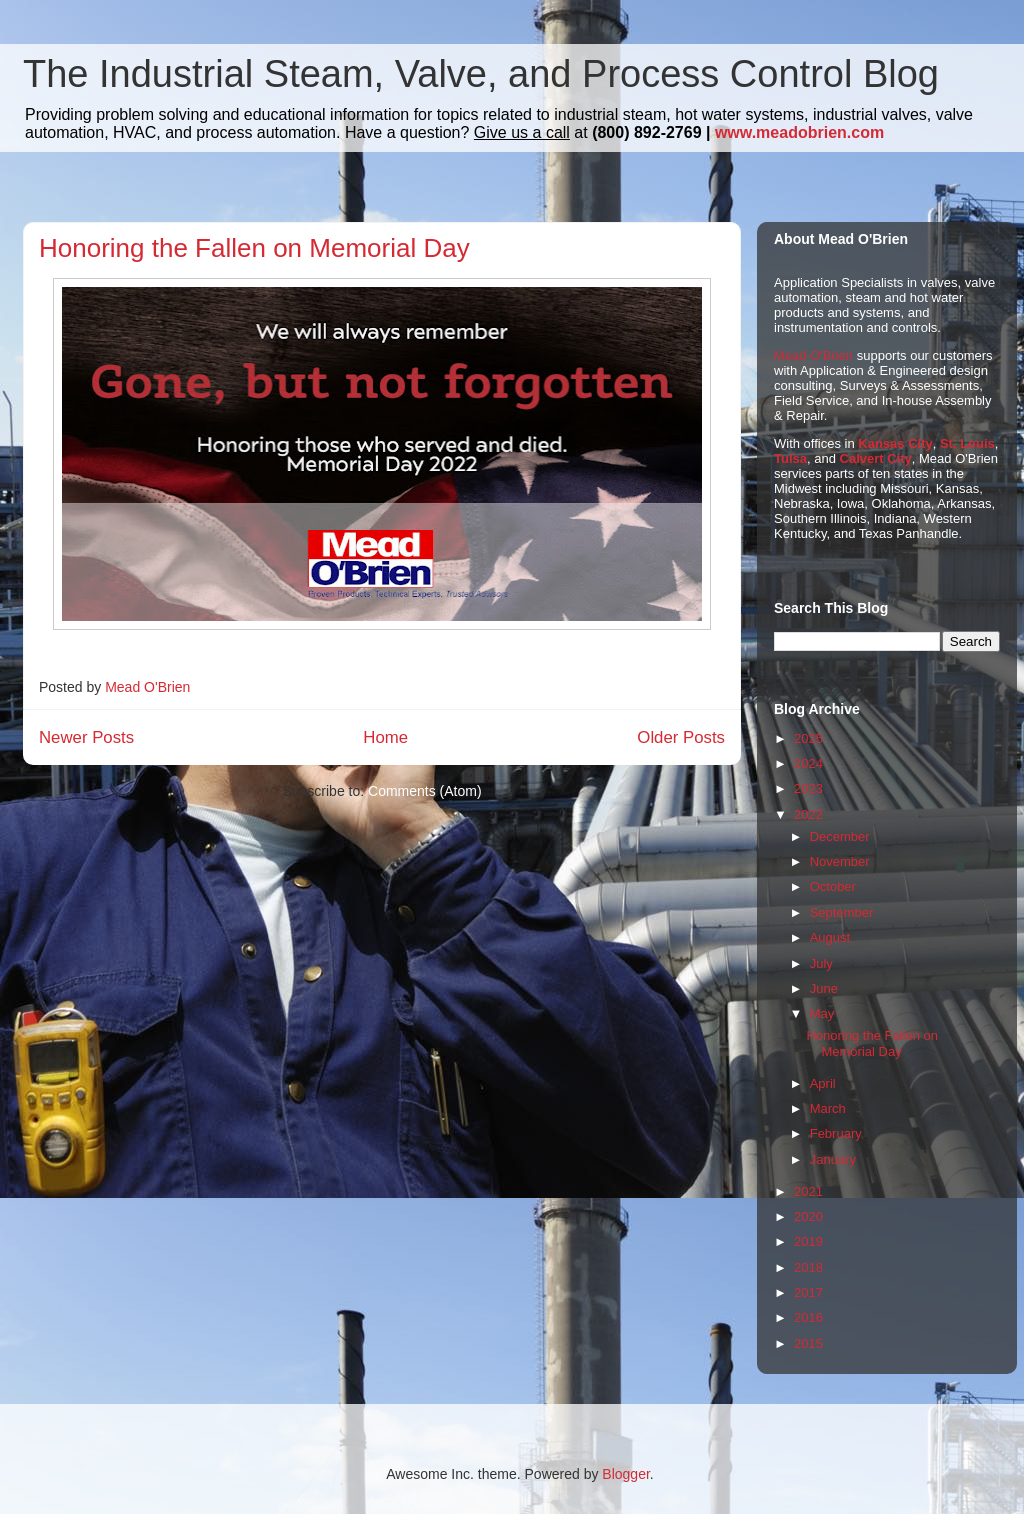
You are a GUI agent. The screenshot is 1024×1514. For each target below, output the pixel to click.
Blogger (625, 1474)
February (836, 1133)
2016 (808, 1317)
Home (385, 737)
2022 (808, 814)
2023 (808, 788)
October (833, 886)
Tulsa (790, 458)
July (821, 963)
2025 (808, 738)
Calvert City (876, 458)
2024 (808, 763)
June (824, 988)
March (828, 1108)
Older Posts (681, 737)
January (833, 1159)
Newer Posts (86, 737)
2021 (808, 1191)
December (840, 836)
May (822, 1013)
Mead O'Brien (813, 355)
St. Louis (967, 443)
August (830, 937)
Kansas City (895, 443)
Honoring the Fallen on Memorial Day (254, 248)
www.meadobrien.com (799, 132)
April (823, 1083)
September (842, 912)
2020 (808, 1216)
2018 (808, 1267)
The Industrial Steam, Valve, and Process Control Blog (481, 74)
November (840, 861)
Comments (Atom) (425, 791)
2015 (808, 1343)
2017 (808, 1292)
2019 (808, 1241)
